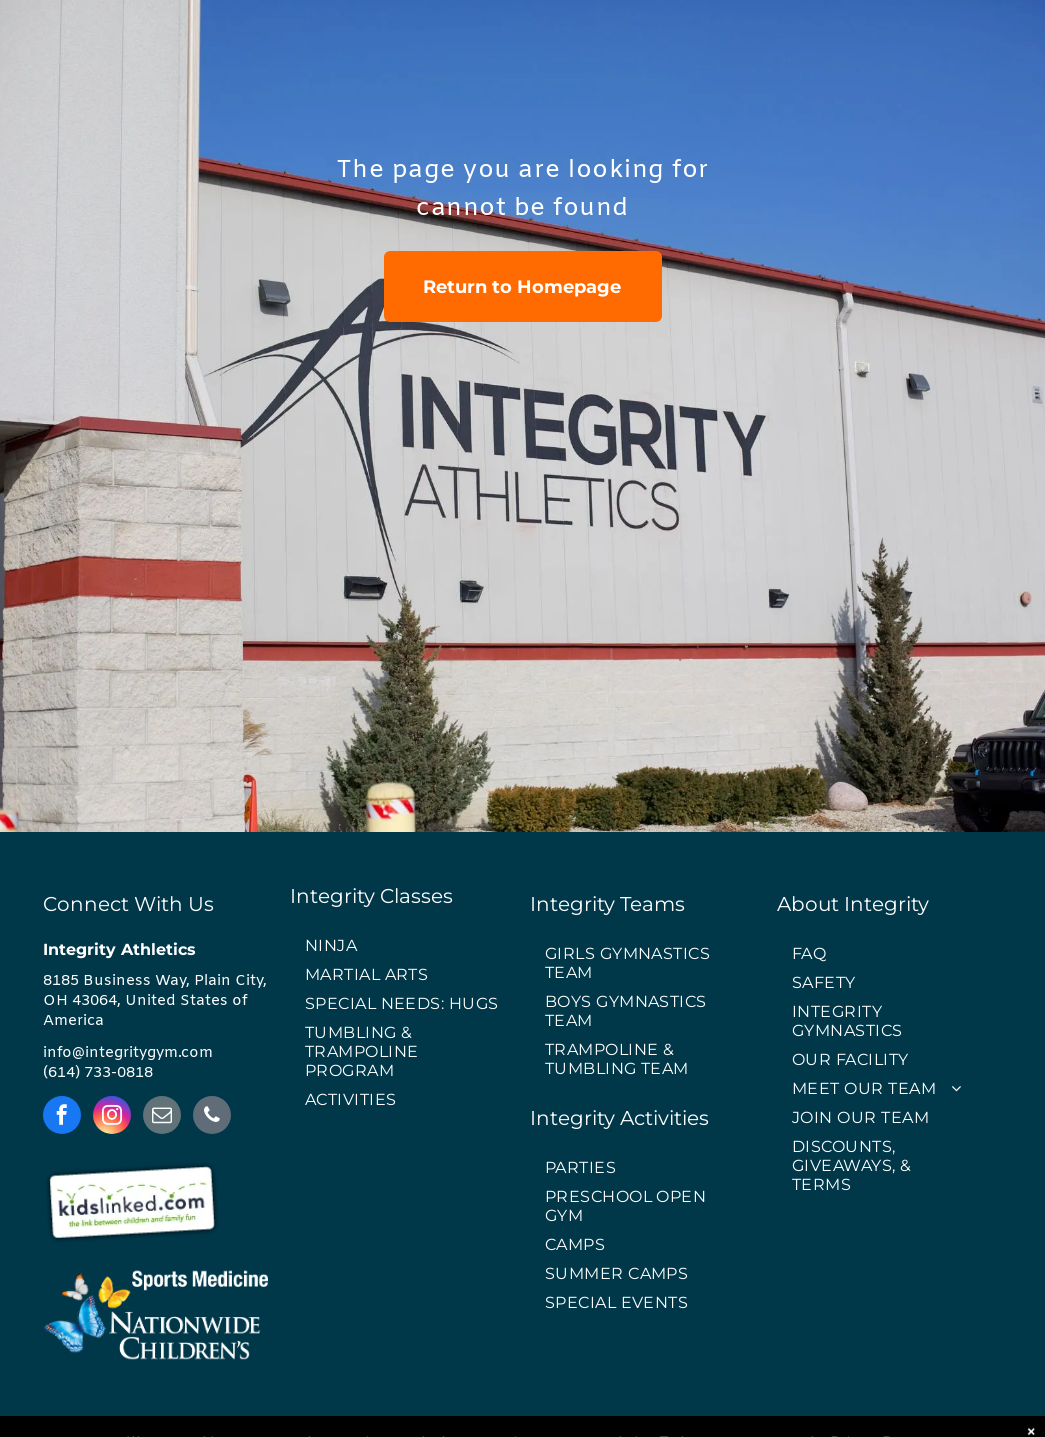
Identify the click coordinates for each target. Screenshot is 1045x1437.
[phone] (212, 1117)
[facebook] (62, 1117)
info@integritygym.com (128, 1053)
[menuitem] (403, 946)
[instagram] (112, 1117)
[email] (162, 1117)
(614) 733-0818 (98, 1073)
